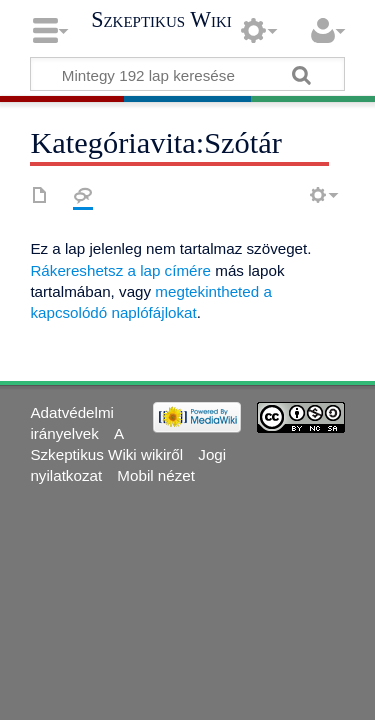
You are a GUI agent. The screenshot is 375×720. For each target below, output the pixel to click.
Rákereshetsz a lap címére (120, 270)
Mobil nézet (156, 475)
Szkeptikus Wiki (161, 20)
